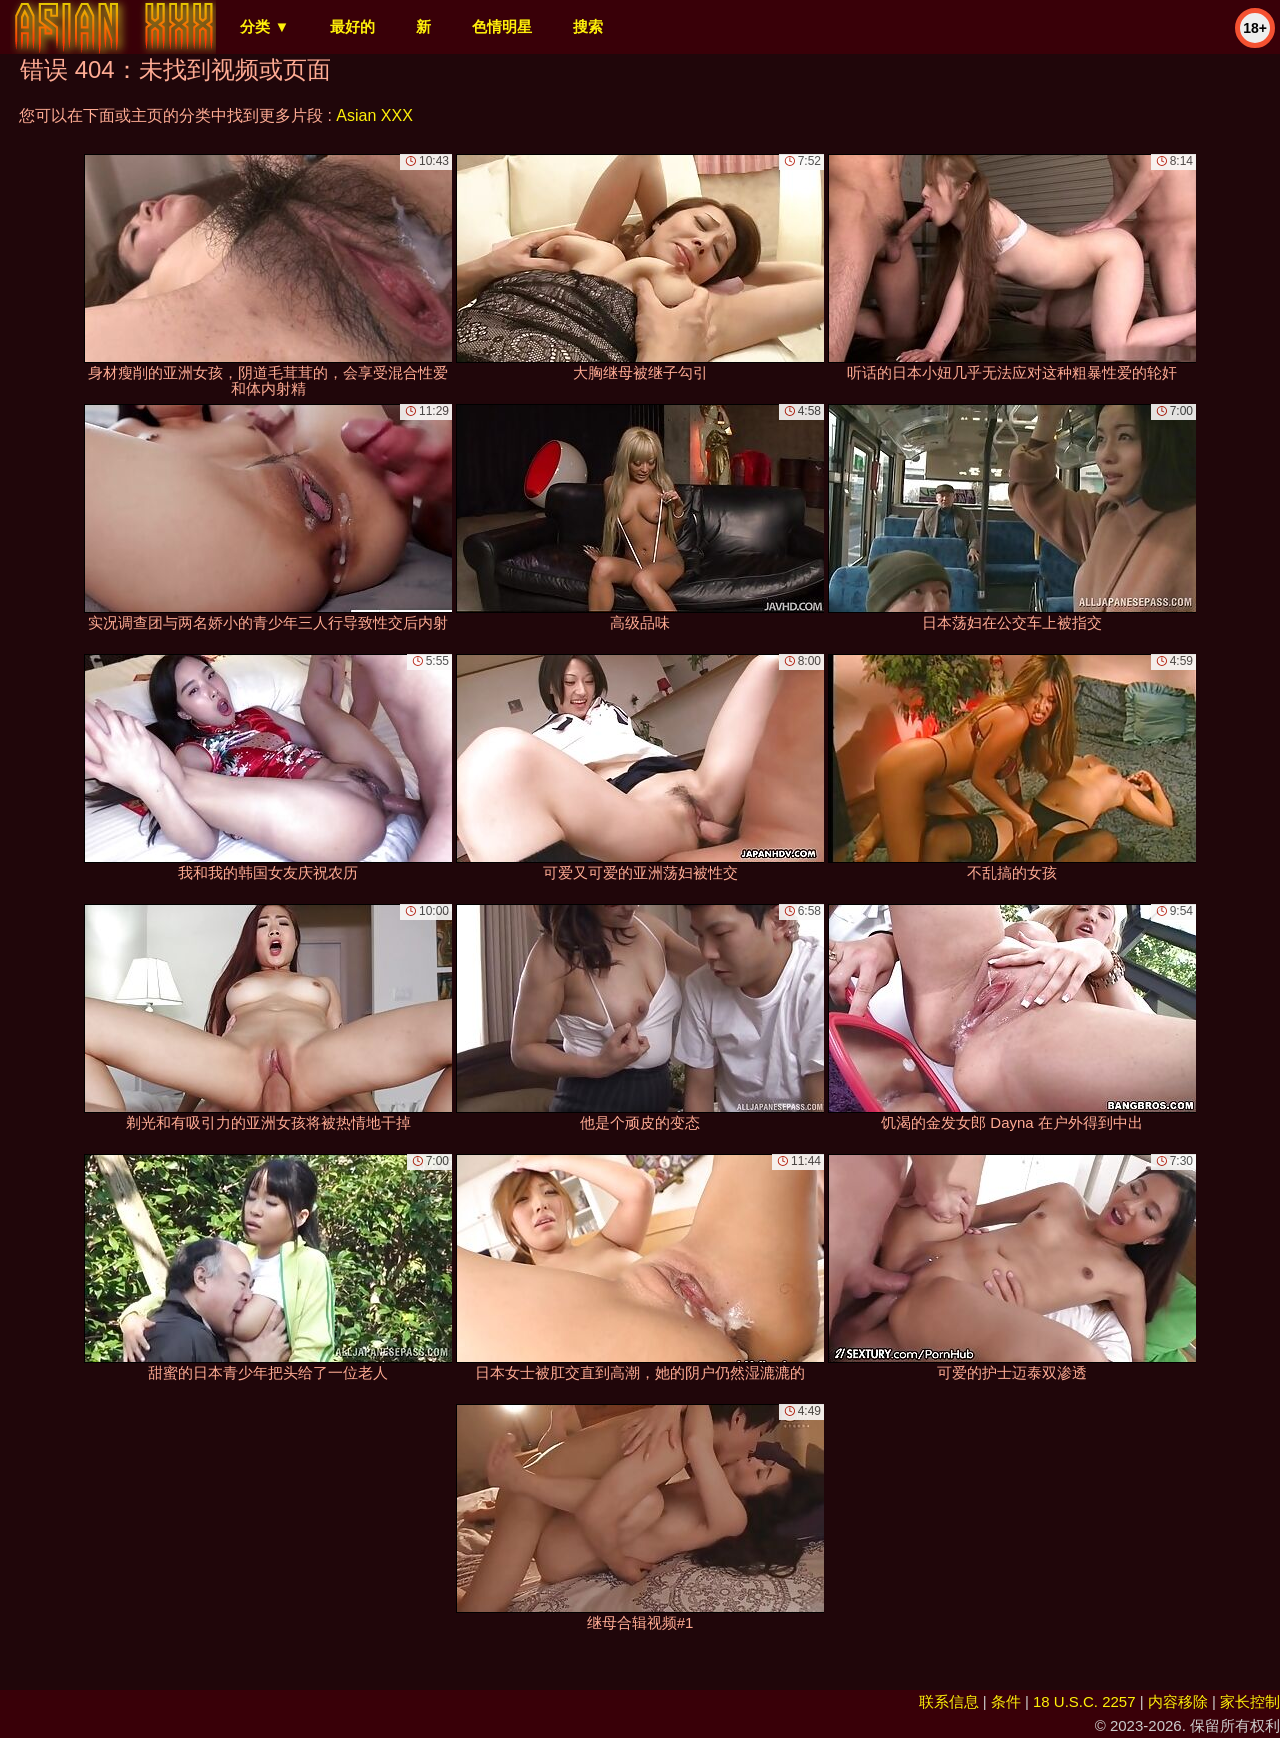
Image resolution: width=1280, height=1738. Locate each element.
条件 (1006, 1701)
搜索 (588, 26)
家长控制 (1250, 1701)
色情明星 (502, 26)
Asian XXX (374, 115)
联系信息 (949, 1701)
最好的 (352, 26)
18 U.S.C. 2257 (1084, 1701)
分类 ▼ (264, 26)
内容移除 (1178, 1701)
